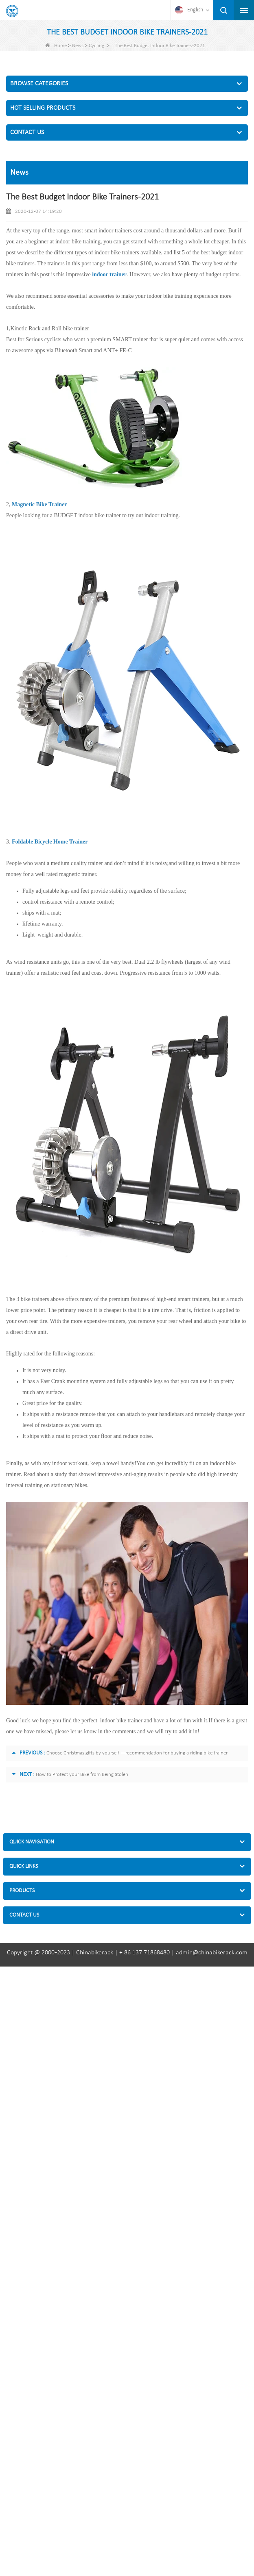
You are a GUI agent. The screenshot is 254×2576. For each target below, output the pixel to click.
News (77, 45)
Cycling (96, 45)
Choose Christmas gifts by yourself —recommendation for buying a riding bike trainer (137, 1753)
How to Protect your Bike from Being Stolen (82, 1774)
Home (56, 45)
